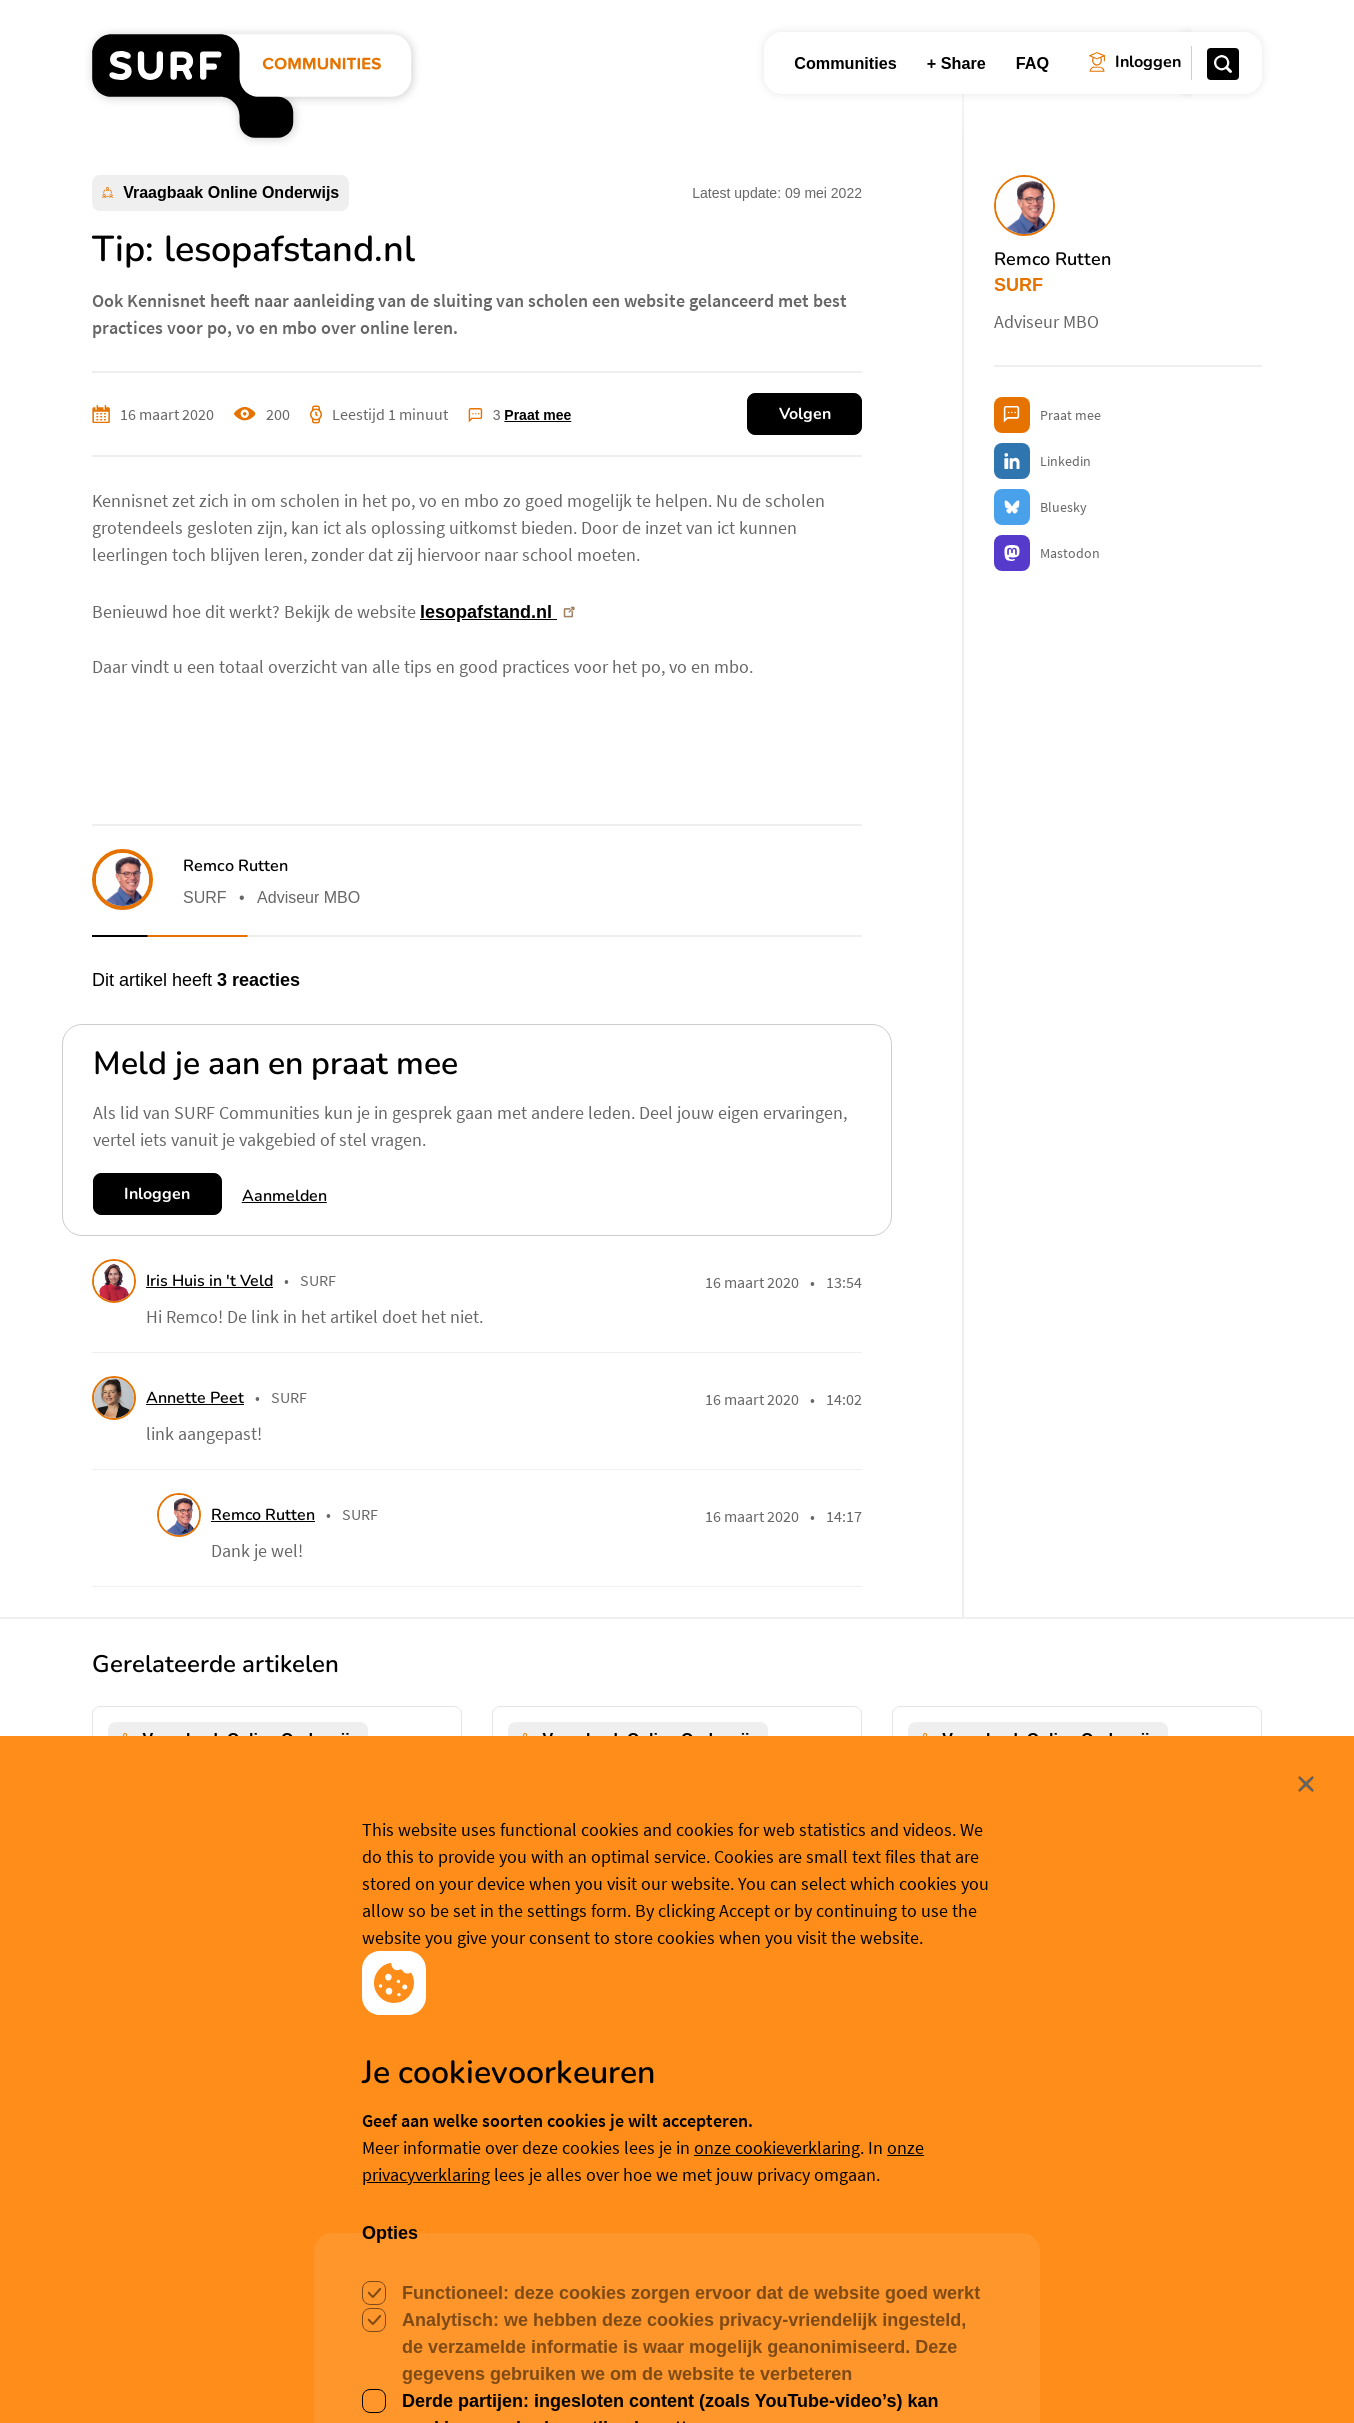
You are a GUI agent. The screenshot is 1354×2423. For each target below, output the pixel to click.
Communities (845, 63)
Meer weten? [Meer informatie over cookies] (820, 2375)
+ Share (956, 63)
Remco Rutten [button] (235, 866)
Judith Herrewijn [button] (199, 2084)
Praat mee (537, 415)
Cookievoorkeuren (693, 2375)
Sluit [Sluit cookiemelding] (1264, 2253)
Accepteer (545, 2377)
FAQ (1032, 63)
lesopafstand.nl (499, 612)
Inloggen (157, 1194)
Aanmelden (284, 1196)
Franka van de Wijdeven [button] (1026, 2058)
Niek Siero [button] (579, 2084)
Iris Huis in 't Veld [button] (209, 1281)
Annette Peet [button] (195, 1398)
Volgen (805, 414)
